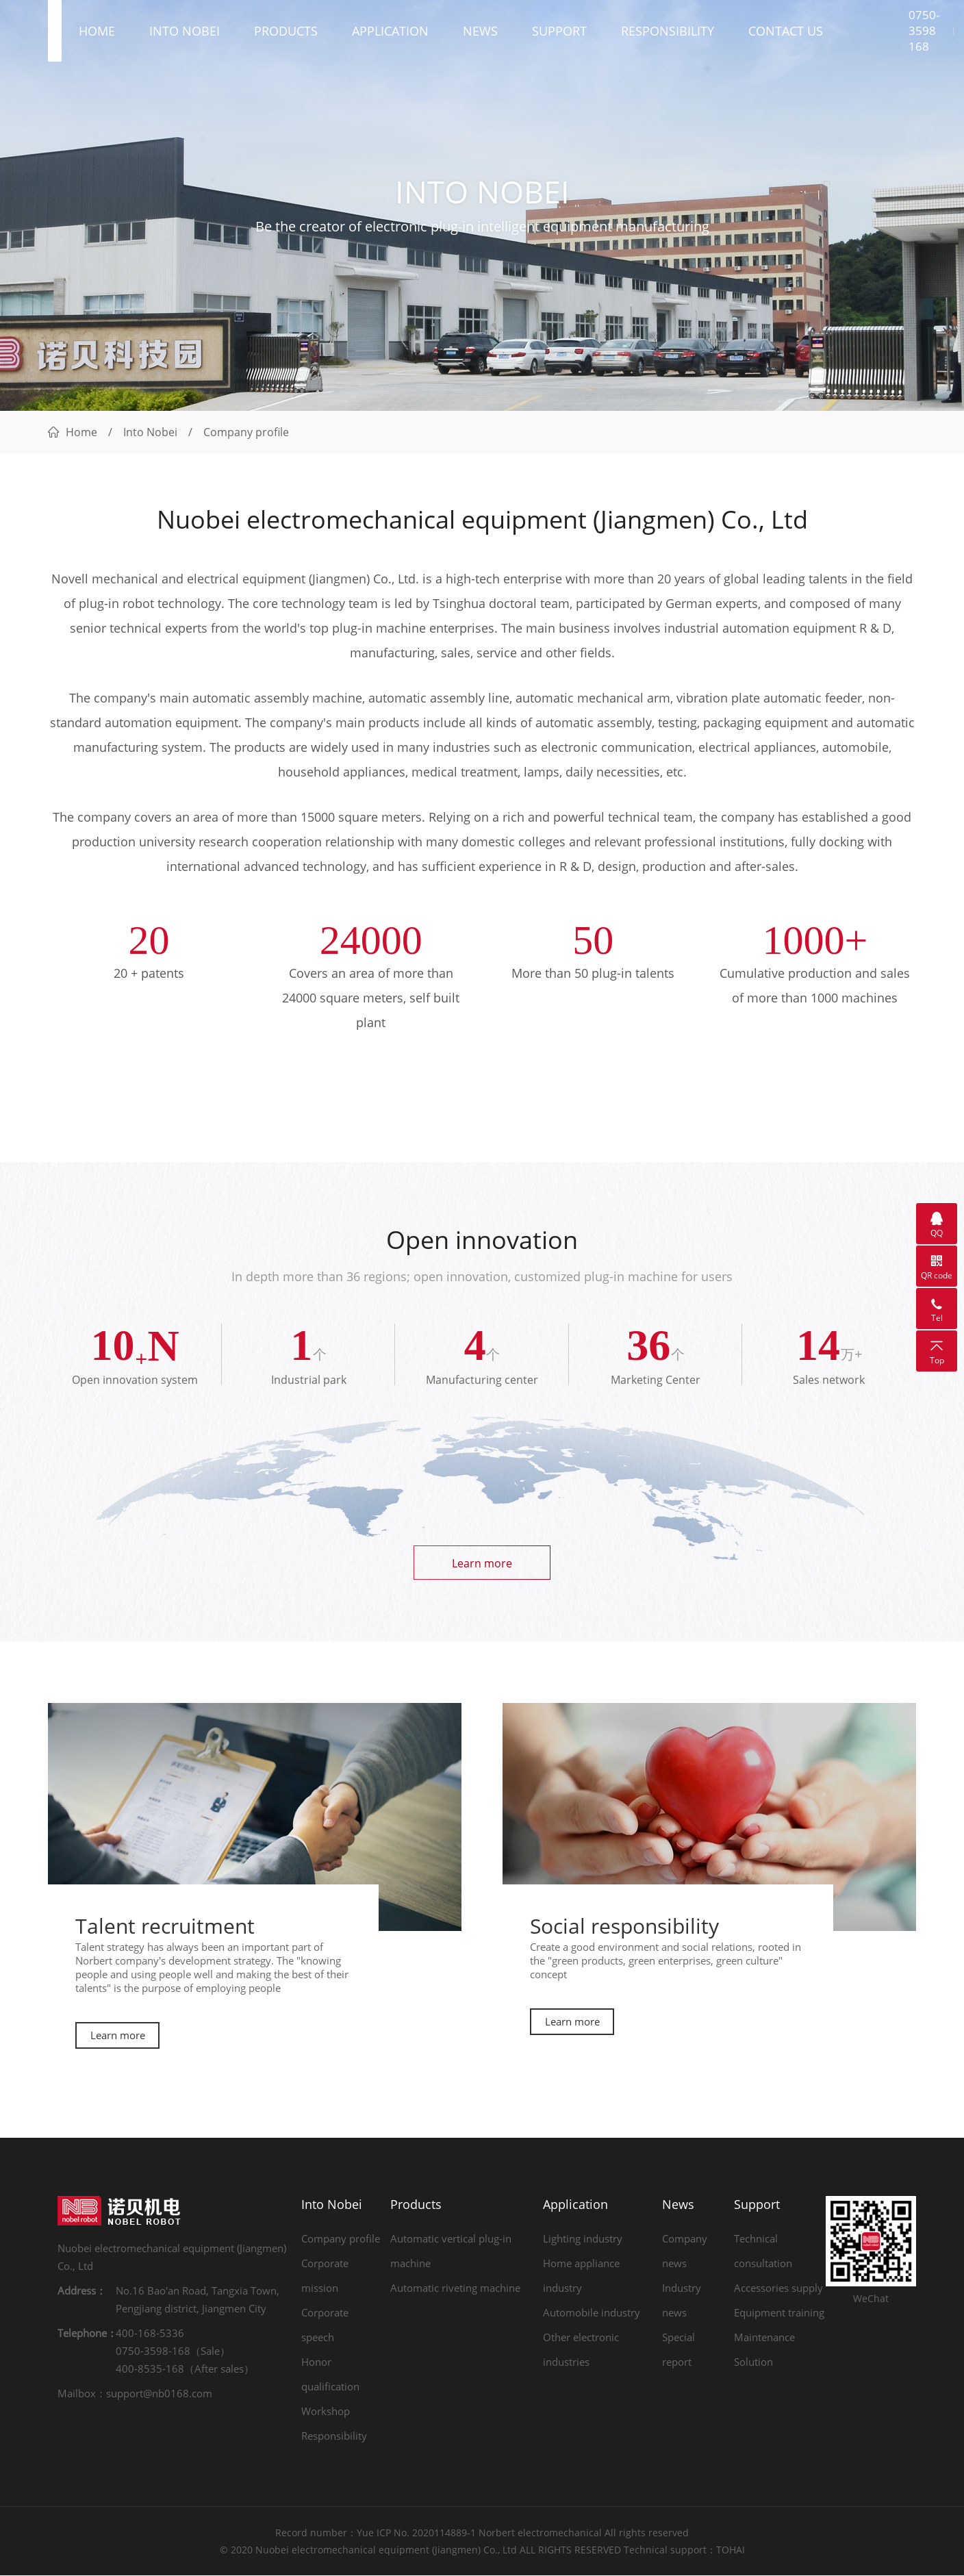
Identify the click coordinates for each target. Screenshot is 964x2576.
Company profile (340, 2239)
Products (286, 34)
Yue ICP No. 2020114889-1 (416, 2533)
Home (97, 34)
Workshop (325, 2412)
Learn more (482, 1563)
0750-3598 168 (924, 34)
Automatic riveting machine (455, 2288)
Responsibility (667, 34)
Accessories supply (778, 2288)
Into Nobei (184, 34)
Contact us (785, 34)
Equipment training (779, 2313)
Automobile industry (591, 2313)
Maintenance (764, 2338)
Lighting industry (582, 2239)
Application (390, 34)
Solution (753, 2362)
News (480, 34)
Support (559, 34)
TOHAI (730, 2550)
